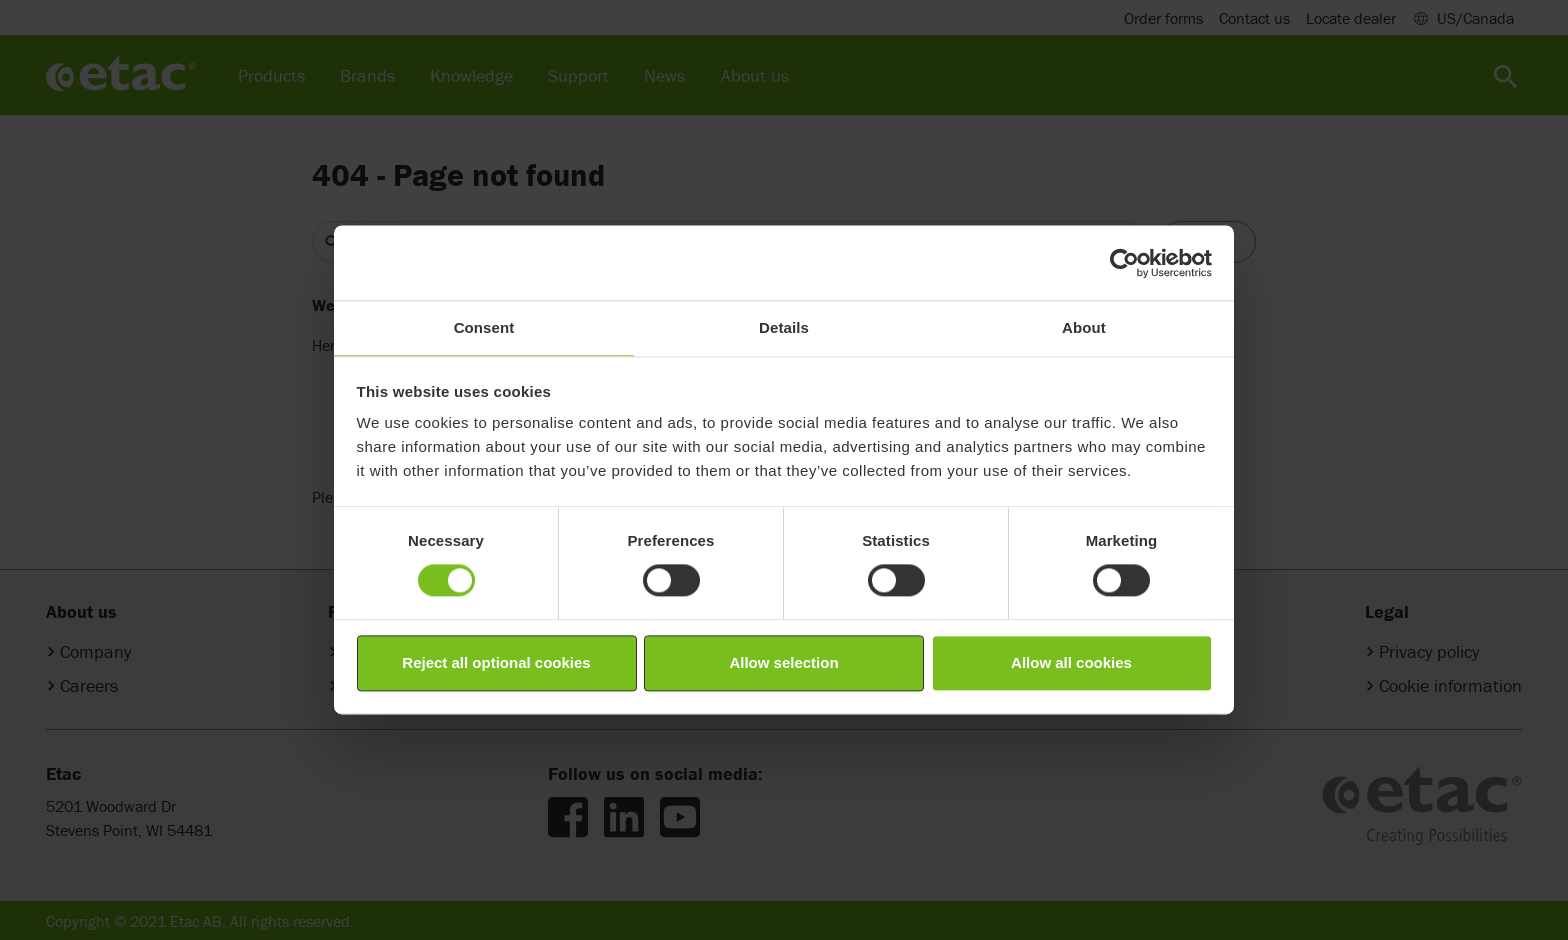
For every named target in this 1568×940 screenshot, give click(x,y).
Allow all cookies (1071, 662)
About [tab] (1084, 327)
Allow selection (783, 662)
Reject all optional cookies (496, 662)
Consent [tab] (484, 327)
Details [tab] (784, 327)
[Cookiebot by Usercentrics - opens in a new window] (1124, 263)
